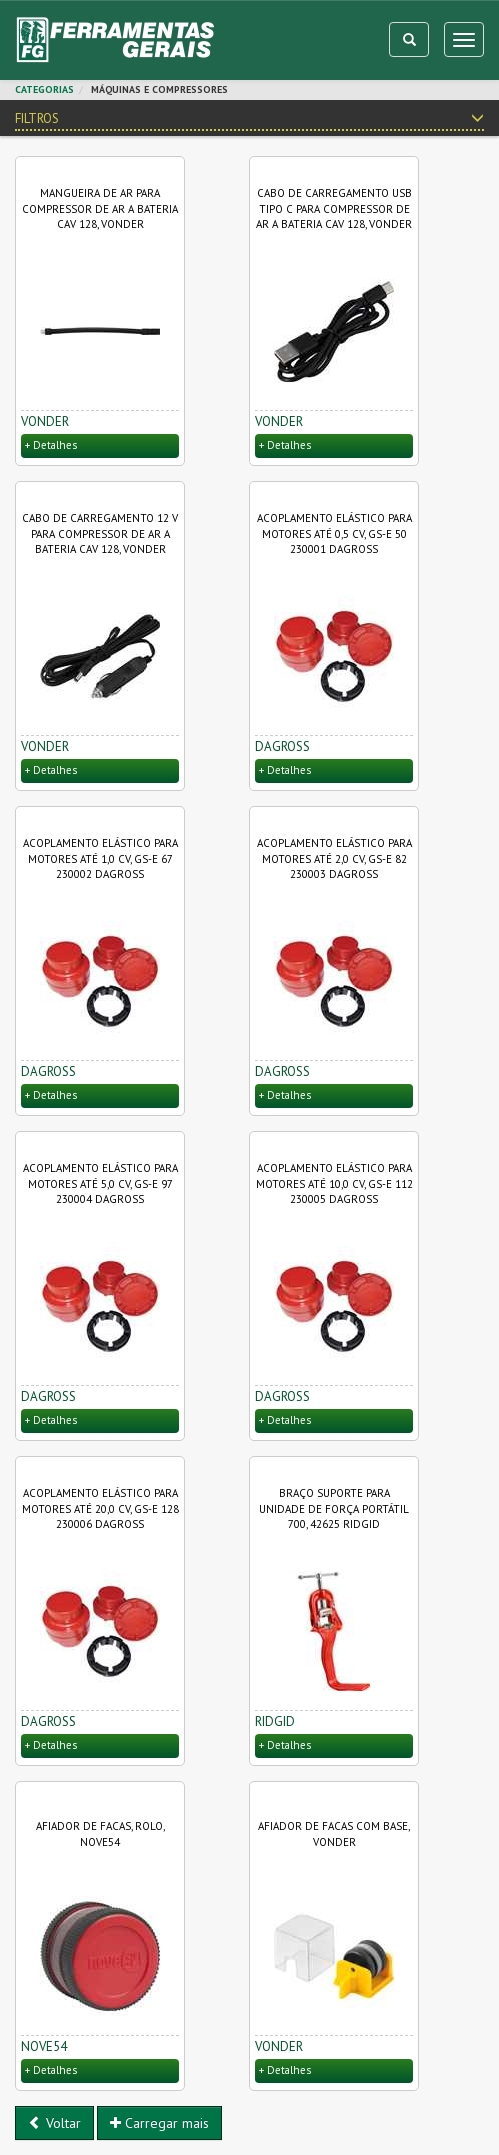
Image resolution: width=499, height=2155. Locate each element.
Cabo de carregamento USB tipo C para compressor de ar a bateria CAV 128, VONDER (334, 208)
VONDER (45, 421)
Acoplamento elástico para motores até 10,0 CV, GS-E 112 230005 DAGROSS (334, 1183)
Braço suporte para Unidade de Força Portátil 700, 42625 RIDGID (334, 1508)
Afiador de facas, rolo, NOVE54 (100, 1834)
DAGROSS (282, 746)
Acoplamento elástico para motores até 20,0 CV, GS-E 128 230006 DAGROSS (100, 1508)
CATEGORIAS (44, 89)
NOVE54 (44, 2046)
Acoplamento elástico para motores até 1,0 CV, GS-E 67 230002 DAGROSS (100, 858)
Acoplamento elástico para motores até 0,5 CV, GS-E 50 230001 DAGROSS (334, 533)
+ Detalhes (51, 445)
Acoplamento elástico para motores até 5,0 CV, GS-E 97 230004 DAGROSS (100, 1183)
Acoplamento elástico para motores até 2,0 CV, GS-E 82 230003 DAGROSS (334, 858)
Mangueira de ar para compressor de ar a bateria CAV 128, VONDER (100, 208)
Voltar (54, 2123)
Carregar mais (159, 2123)
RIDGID (275, 1721)
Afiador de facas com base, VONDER (334, 1834)
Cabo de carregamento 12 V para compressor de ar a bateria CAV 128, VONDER (100, 533)
